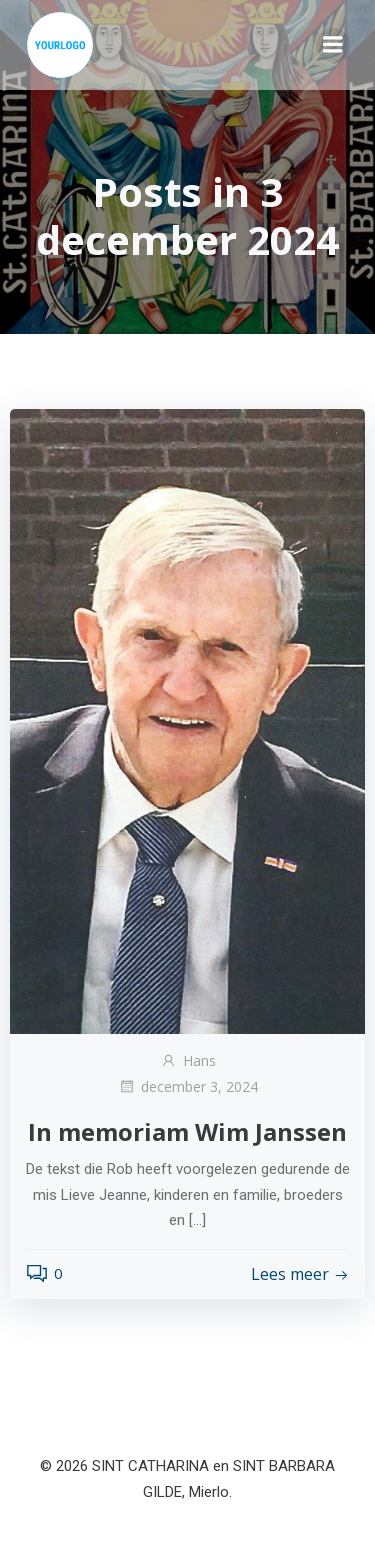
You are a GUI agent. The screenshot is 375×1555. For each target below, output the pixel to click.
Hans (188, 1060)
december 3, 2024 (188, 1086)
